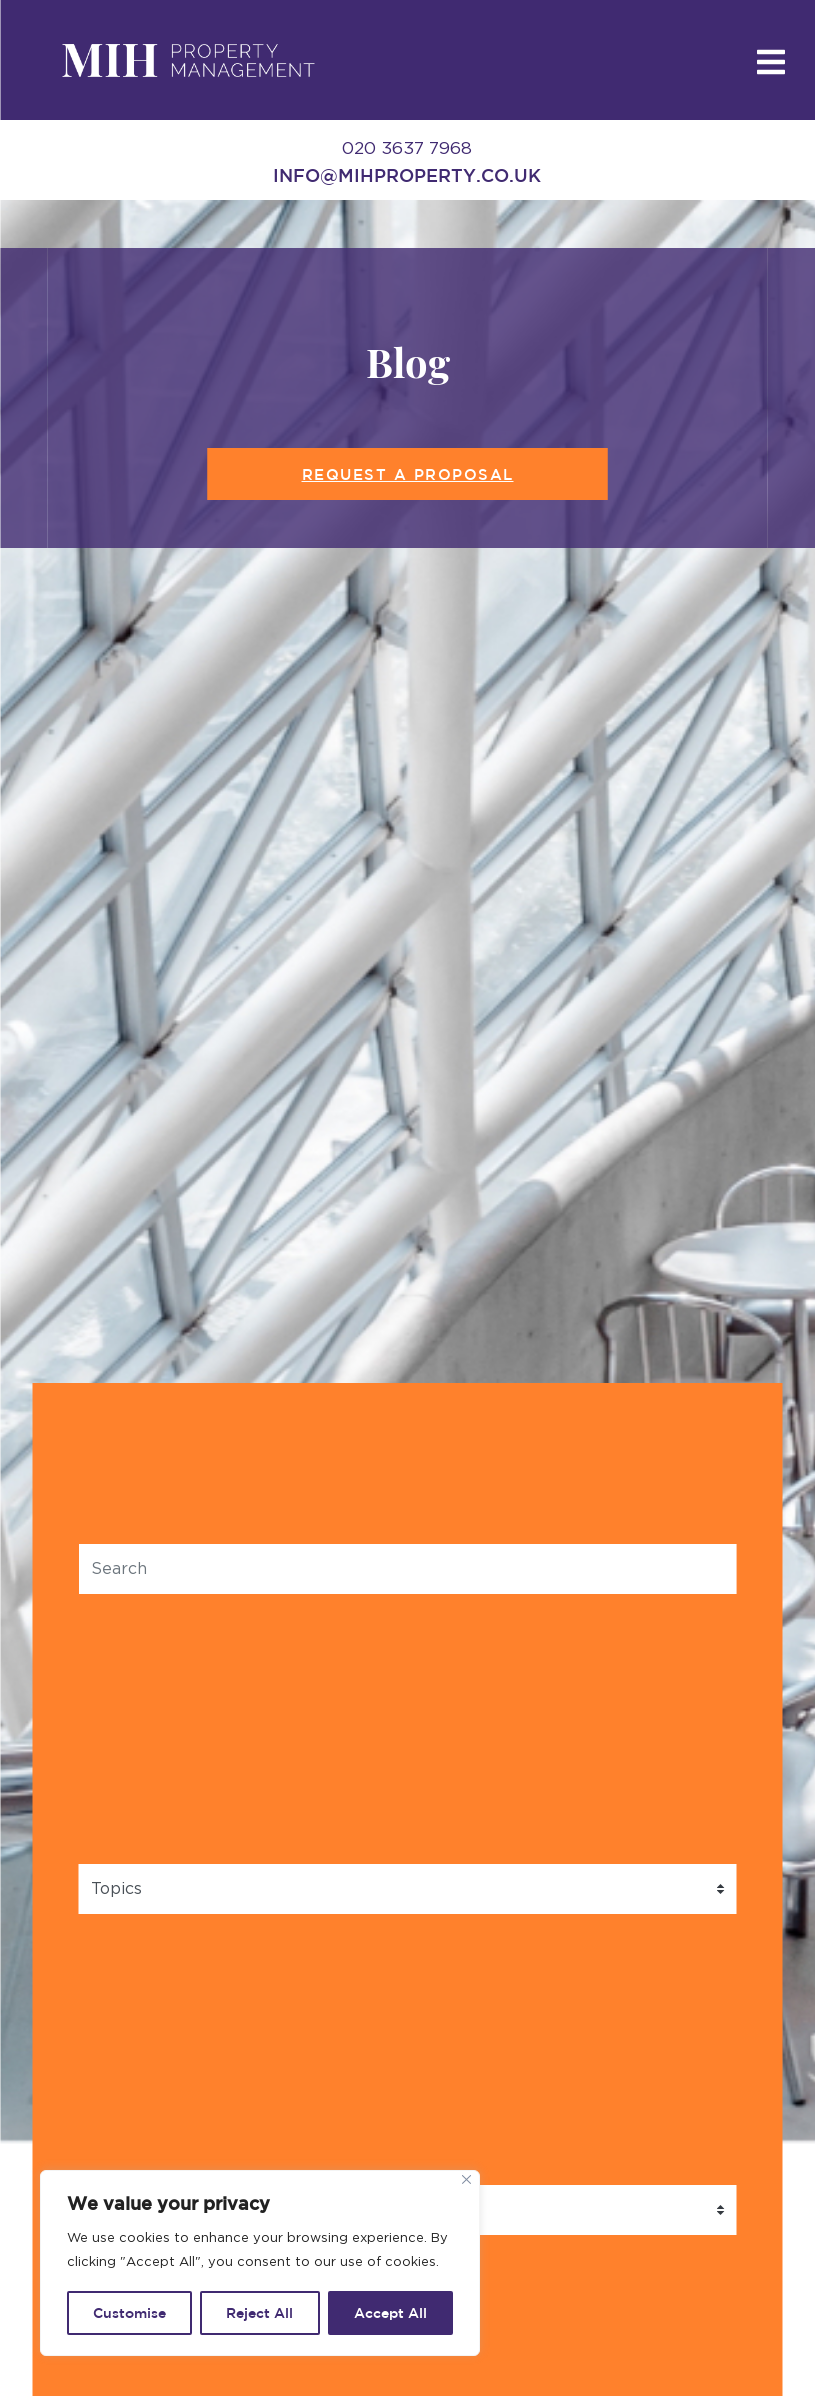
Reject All (259, 2313)
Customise (129, 2313)
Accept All (390, 2313)
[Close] (466, 2179)
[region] (260, 2263)
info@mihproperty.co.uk (407, 175)
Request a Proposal (408, 474)
